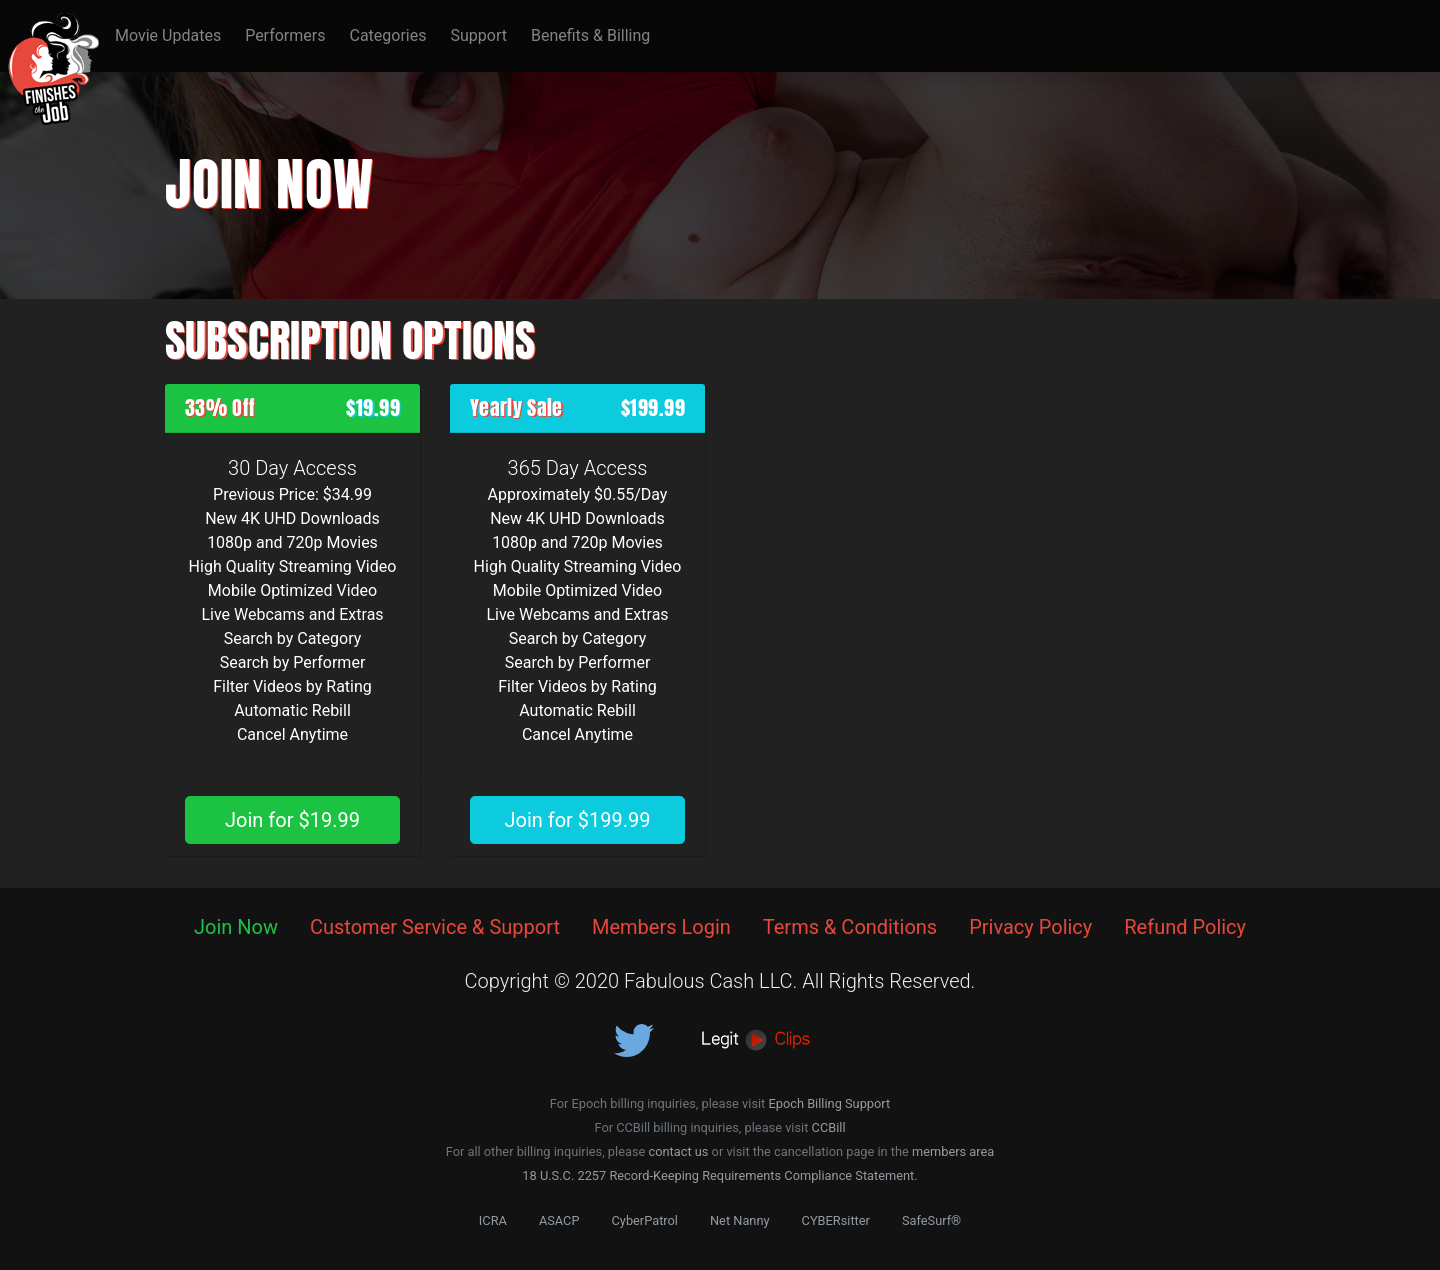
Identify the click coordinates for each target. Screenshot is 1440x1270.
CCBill (829, 1127)
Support (478, 35)
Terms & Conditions (850, 927)
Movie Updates (168, 35)
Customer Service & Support (435, 927)
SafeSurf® (931, 1220)
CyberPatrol (645, 1220)
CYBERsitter (836, 1220)
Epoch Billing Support (829, 1103)
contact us (678, 1151)
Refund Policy (1185, 927)
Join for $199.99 (577, 820)
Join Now (236, 927)
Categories (387, 35)
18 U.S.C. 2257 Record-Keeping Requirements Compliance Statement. (719, 1175)
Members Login (661, 927)
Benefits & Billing (590, 35)
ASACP (559, 1220)
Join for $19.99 (292, 820)
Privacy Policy (1030, 927)
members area (953, 1151)
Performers (285, 35)
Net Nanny (740, 1220)
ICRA (493, 1220)
